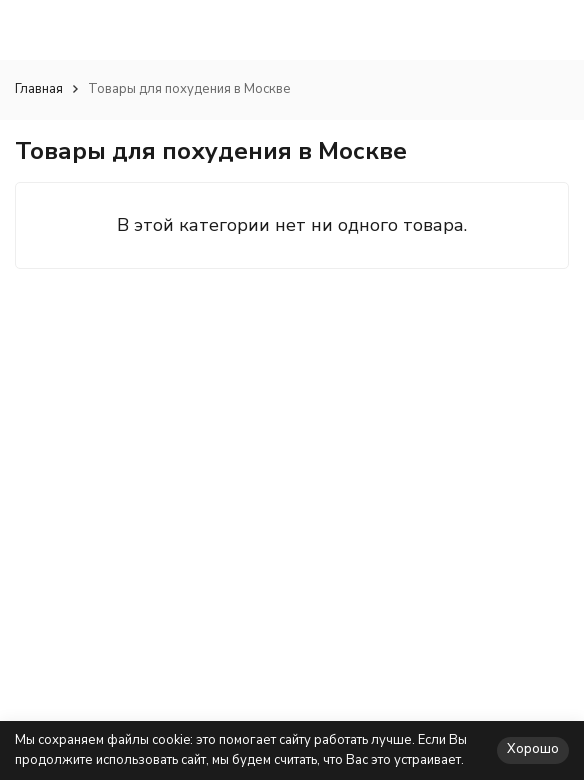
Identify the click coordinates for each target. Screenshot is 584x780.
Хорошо (533, 749)
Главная (39, 89)
